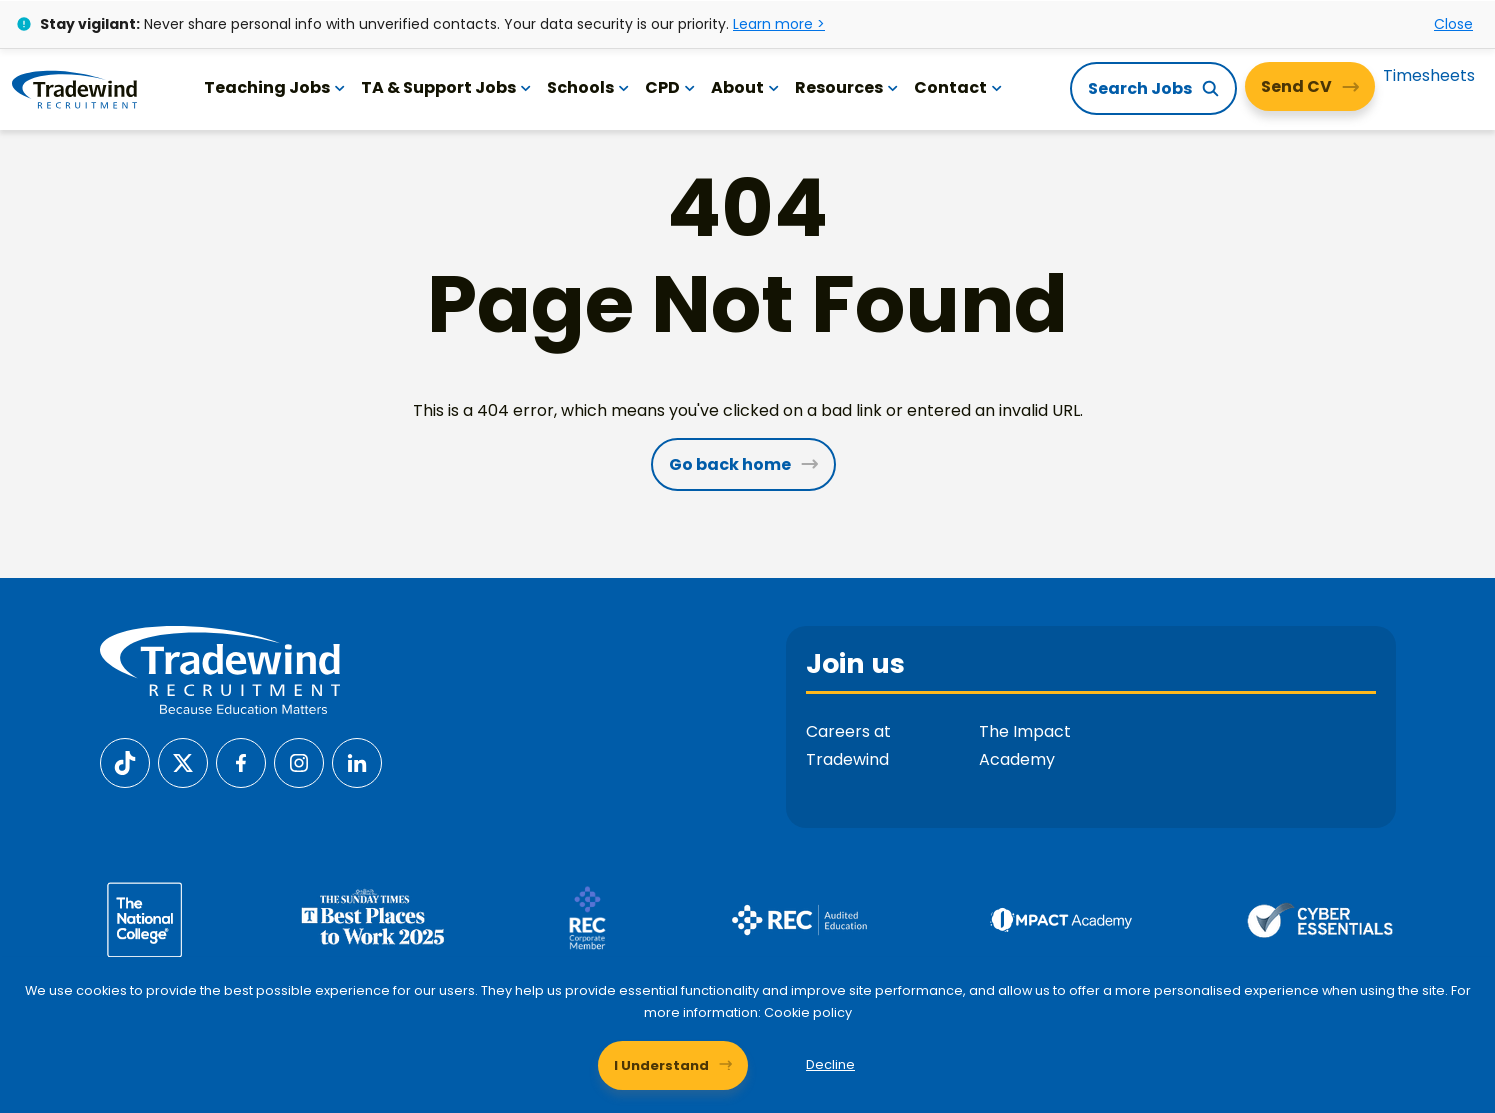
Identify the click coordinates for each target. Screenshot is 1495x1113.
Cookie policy (819, 1011)
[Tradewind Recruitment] (75, 88)
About (747, 86)
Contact (960, 86)
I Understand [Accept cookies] (661, 1063)
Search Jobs (1140, 87)
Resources (848, 86)
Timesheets (1429, 74)
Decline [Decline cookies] (830, 1063)
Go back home (730, 464)
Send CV (1296, 85)
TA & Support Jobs (448, 86)
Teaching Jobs (276, 86)
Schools (590, 86)
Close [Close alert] (1453, 23)
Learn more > (779, 23)
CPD (672, 86)
